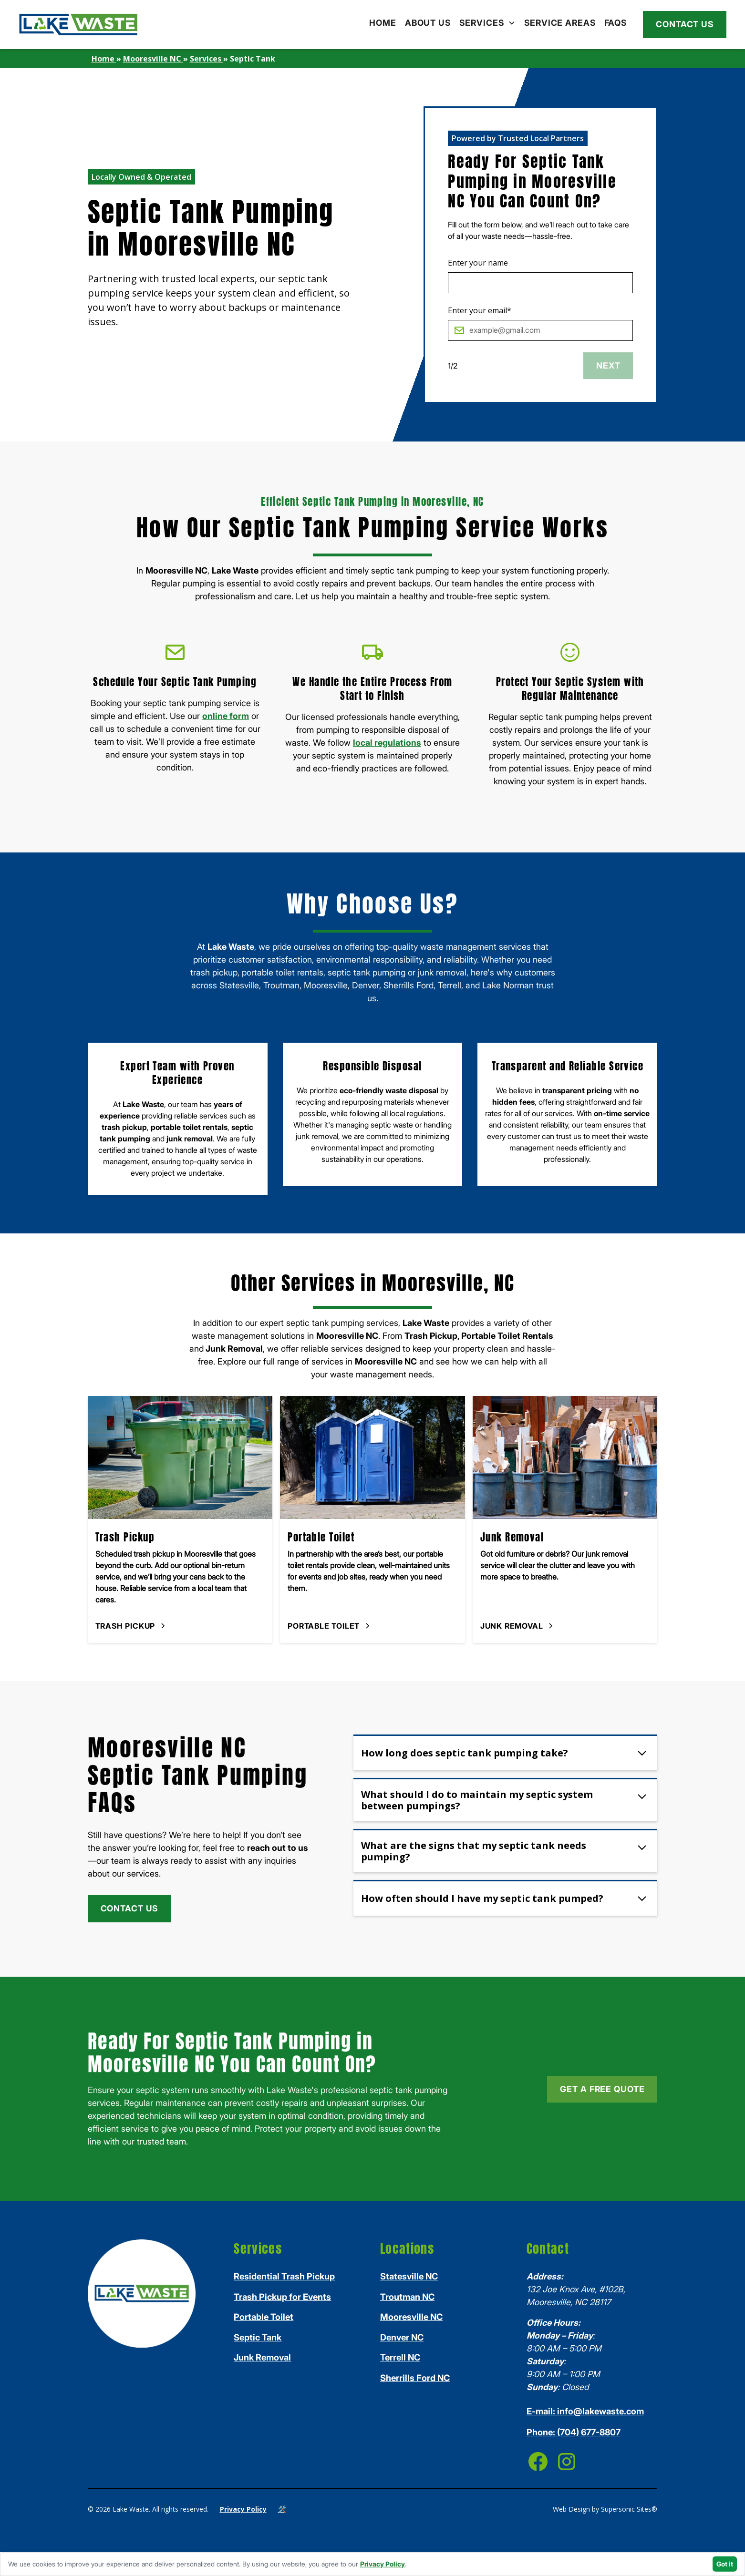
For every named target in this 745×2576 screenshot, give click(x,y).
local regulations (387, 743)
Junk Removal (262, 2357)
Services (481, 23)
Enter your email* (479, 310)
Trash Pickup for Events (282, 2296)
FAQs (615, 23)
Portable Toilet (263, 2316)
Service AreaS (559, 23)
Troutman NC (407, 2296)
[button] (487, 23)
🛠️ (282, 2509)
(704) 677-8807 (574, 2432)
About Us (428, 23)
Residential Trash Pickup (284, 2276)
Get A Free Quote (602, 2089)
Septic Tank (257, 2337)
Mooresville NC (411, 2316)
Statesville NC (409, 2276)
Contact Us (129, 1908)
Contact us (685, 24)
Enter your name (478, 262)
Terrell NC (400, 2357)
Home (382, 23)
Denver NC (402, 2337)
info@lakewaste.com (585, 2411)
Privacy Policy (243, 2509)
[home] (78, 24)
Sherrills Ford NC (415, 2377)
